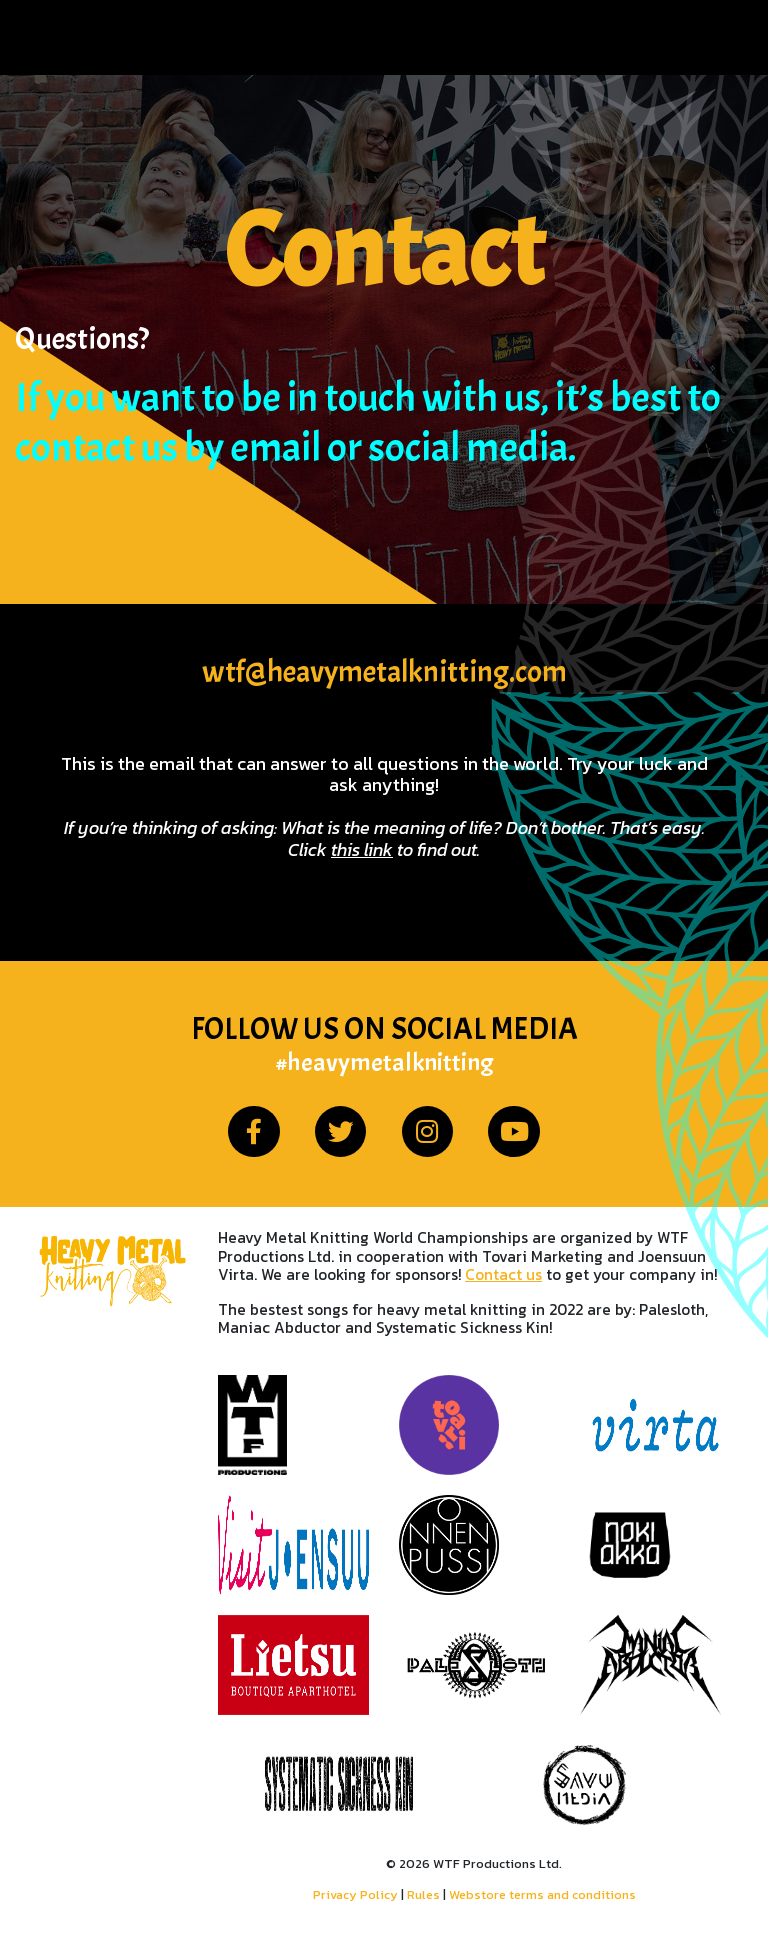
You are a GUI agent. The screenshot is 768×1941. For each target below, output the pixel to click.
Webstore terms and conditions (542, 1894)
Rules (423, 1894)
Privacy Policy (355, 1894)
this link (362, 849)
